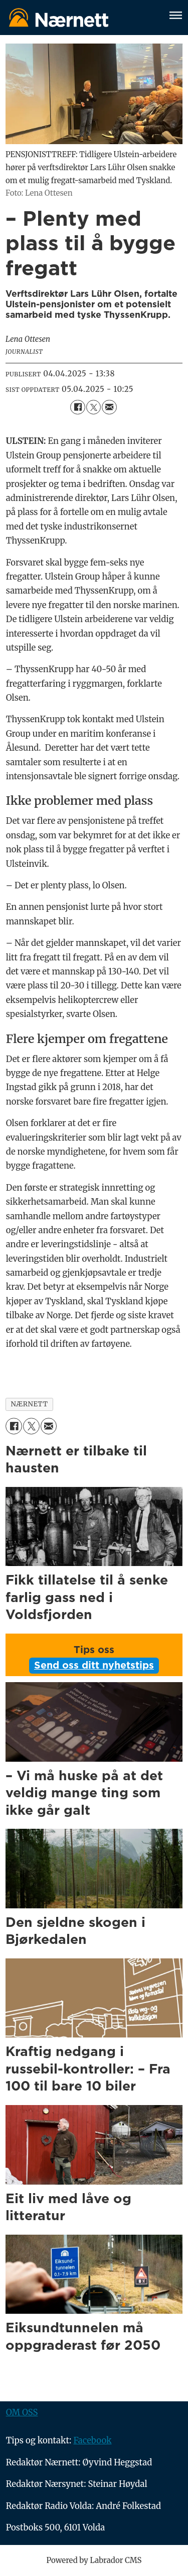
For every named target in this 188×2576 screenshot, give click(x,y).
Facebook (92, 2440)
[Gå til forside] (59, 17)
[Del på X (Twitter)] (93, 407)
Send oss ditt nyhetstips (94, 1666)
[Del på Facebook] (77, 407)
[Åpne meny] (175, 17)
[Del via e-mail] (109, 407)
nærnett (29, 1404)
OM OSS (22, 2412)
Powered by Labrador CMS (94, 2560)
